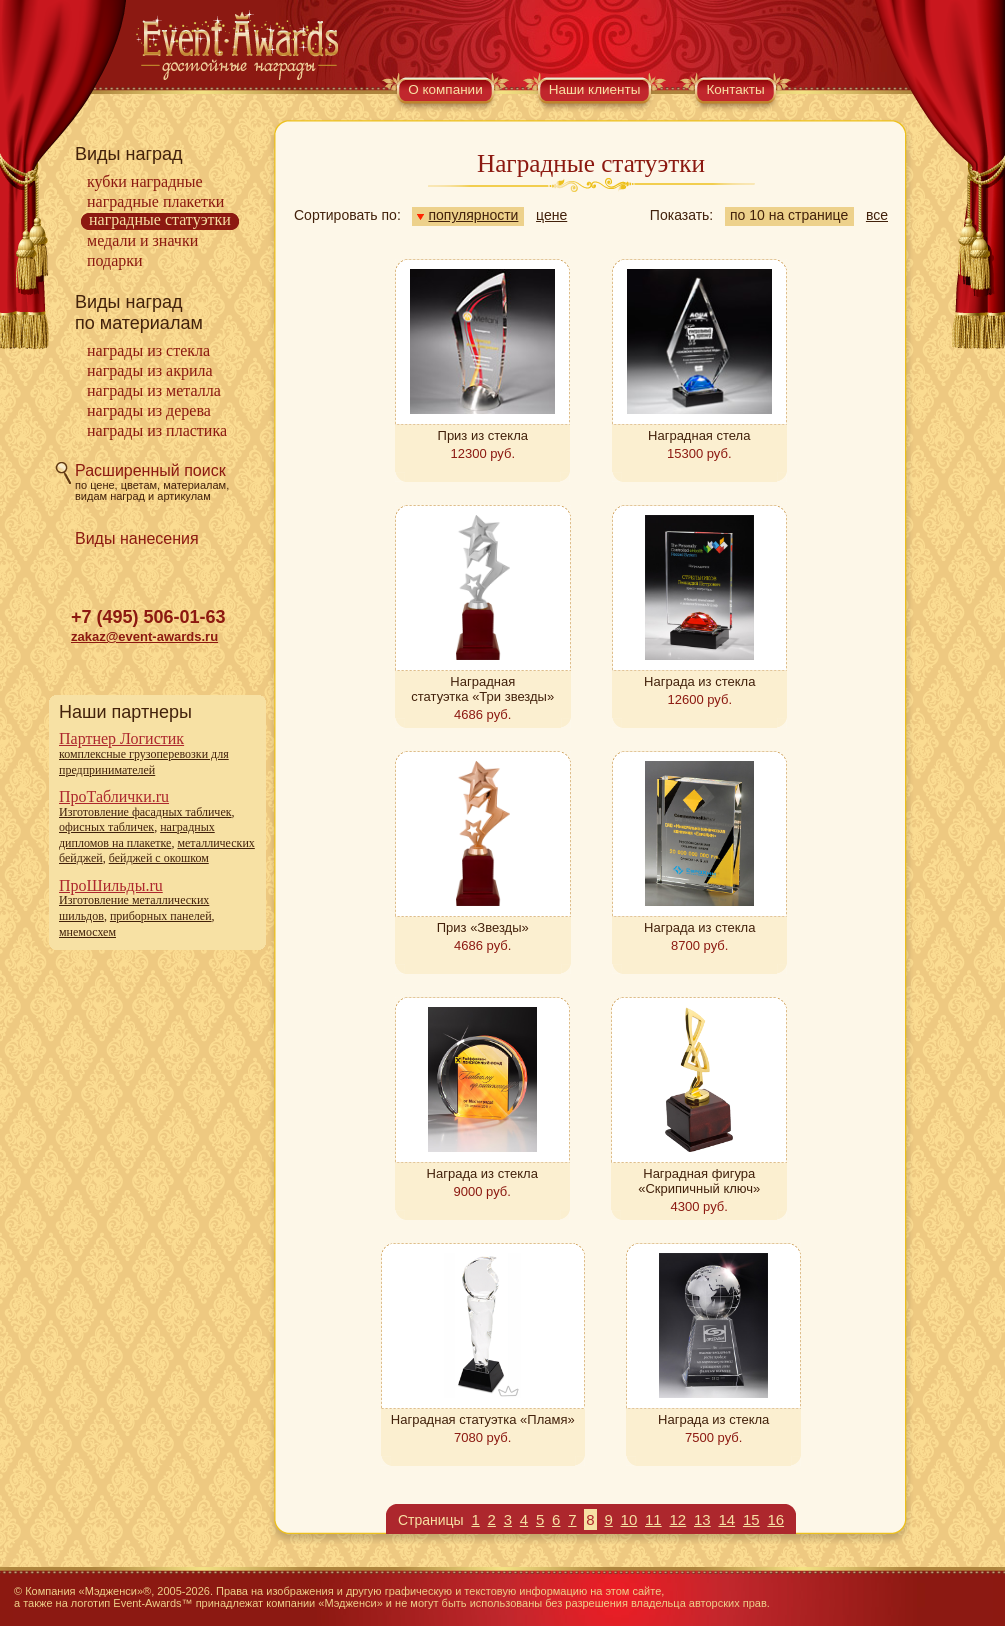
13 (702, 1519)
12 (678, 1519)
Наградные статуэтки (160, 219)
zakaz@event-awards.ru (144, 636)
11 (653, 1519)
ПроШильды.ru (111, 885)
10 (629, 1519)
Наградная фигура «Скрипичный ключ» (699, 1181)
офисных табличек (106, 827)
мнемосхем (87, 932)
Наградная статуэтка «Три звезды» (482, 689)
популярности (467, 215)
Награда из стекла (699, 681)
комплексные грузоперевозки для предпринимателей (144, 762)
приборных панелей (161, 916)
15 (751, 1519)
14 (726, 1519)
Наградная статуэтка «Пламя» (483, 1419)
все (877, 215)
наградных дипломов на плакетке (137, 835)
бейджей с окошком (159, 858)
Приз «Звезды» (483, 927)
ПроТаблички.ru (114, 796)
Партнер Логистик (121, 738)
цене (551, 215)
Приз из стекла (483, 435)
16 (775, 1519)
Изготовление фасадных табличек (145, 812)
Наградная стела (699, 435)
